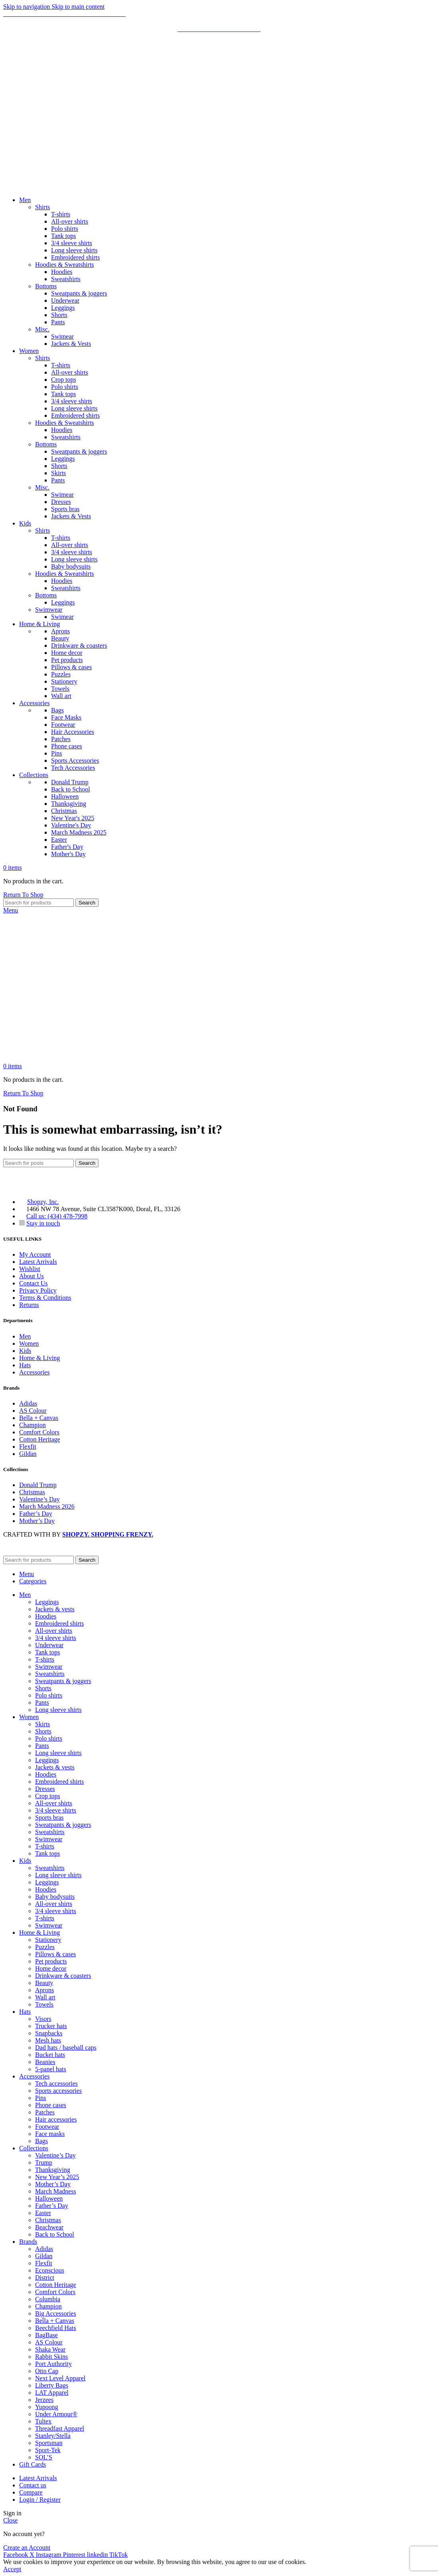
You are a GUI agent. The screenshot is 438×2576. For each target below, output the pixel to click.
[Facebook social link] (16, 2554)
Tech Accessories (73, 767)
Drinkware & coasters (79, 645)
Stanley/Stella (53, 2435)
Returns (29, 1304)
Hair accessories (56, 2119)
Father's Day (67, 846)
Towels (60, 688)
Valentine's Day (71, 825)
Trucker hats (51, 2026)
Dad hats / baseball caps (66, 2047)
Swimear (62, 336)
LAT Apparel (52, 2392)
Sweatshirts (66, 279)
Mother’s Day (37, 1520)
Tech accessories (56, 2083)
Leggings (63, 307)
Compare (31, 2492)
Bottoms (46, 286)
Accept (12, 2569)
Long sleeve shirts (74, 250)
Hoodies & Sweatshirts (64, 264)
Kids (25, 1350)
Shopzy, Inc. (43, 1201)
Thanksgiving (68, 803)
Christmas (64, 810)
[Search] (38, 902)
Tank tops (63, 235)
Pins (56, 753)
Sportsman (48, 2442)
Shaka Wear (50, 2349)
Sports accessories (58, 2090)
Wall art (61, 695)
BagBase (46, 2335)
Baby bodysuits (71, 566)
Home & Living (39, 1357)
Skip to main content (78, 6)
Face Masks (66, 717)
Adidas (28, 1403)
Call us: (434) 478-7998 (56, 1216)
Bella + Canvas (38, 1417)
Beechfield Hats (55, 2327)
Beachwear (49, 2227)
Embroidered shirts (75, 257)
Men (25, 1336)
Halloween (65, 796)
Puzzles (61, 674)
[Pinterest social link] (75, 2554)
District (44, 2277)
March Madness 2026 (47, 1506)
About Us (31, 1276)
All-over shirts (69, 221)
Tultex (43, 2421)
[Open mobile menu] (10, 910)
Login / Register (40, 2499)
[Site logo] (51, 186)
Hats (25, 1365)
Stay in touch (43, 1223)
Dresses (61, 501)
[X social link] (33, 2554)
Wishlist (29, 1268)
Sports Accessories (75, 760)
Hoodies (61, 271)
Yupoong (46, 2406)
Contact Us (33, 1283)
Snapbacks (48, 2033)
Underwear (65, 300)
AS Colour (33, 1410)
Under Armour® (56, 2414)
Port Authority (53, 2363)
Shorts (59, 314)
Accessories (34, 1372)
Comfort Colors (39, 1432)
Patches (61, 739)
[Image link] (43, 1188)
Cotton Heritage (39, 1439)
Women (29, 1343)
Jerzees (44, 2399)
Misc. (42, 329)
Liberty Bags (51, 2385)
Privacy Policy (38, 1290)
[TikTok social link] (118, 2554)
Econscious (49, 2270)
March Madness (55, 2191)
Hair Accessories (72, 731)
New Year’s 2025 (57, 2176)
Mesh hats (48, 2040)
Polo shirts (64, 228)
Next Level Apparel (60, 2378)
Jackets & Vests (71, 343)
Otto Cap (46, 2371)
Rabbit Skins (51, 2356)
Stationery (64, 681)
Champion (32, 1425)
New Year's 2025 (72, 818)
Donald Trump (70, 782)
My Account (35, 1254)
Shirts (42, 207)
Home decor (67, 652)
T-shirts (60, 214)
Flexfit (27, 1446)
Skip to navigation (27, 6)
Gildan (28, 1453)
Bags (57, 710)
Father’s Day (35, 1513)
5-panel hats (50, 2069)
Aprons (60, 631)
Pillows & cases (71, 667)
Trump (43, 2162)
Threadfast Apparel (59, 2428)
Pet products (67, 659)
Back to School (70, 789)
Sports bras (65, 509)
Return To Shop (23, 894)
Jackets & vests (55, 1609)
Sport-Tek (48, 2450)
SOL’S (43, 2457)
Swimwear (48, 609)
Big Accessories (55, 2313)
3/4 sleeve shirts (71, 243)
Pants (58, 322)
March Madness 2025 (79, 832)
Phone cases (66, 746)
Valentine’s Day (39, 1499)
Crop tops (63, 379)
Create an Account (26, 2547)
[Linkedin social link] (98, 2554)
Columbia (47, 2299)
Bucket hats (50, 2054)
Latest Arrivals (38, 1261)
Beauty (60, 638)
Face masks (50, 2133)
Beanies (45, 2061)
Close (10, 2520)
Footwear (63, 724)
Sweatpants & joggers (79, 293)
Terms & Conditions (45, 1297)
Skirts (58, 473)
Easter (59, 839)
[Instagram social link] (49, 2554)
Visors (43, 2018)
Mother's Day (68, 854)
